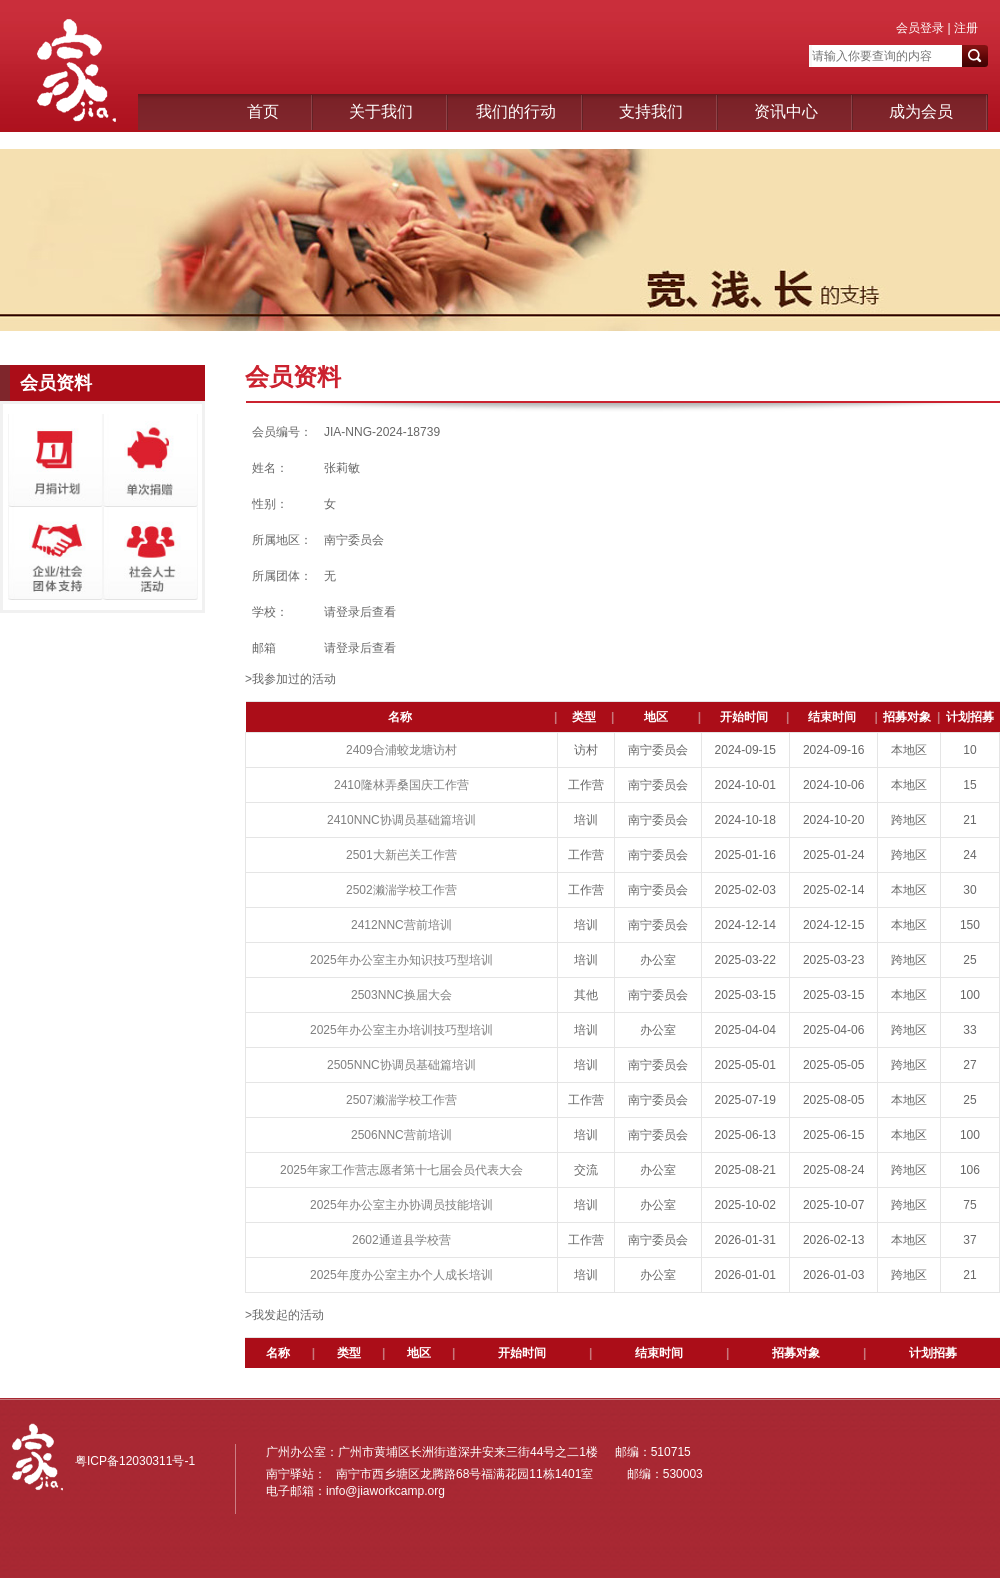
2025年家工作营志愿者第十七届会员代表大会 (401, 1170)
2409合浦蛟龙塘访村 (401, 750)
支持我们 (651, 111)
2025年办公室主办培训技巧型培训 (401, 1030)
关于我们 (381, 111)
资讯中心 (786, 111)
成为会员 (921, 111)
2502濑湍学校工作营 (401, 890)
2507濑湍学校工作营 (401, 1100)
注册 (964, 28)
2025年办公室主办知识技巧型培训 (401, 960)
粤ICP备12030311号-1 (135, 1461)
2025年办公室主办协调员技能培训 (401, 1205)
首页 (263, 111)
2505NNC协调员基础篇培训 (401, 1065)
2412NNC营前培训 (401, 925)
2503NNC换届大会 (401, 995)
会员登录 (920, 28)
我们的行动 (516, 111)
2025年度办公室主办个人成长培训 (401, 1275)
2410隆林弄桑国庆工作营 (401, 785)
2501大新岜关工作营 (401, 855)
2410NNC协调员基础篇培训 (401, 820)
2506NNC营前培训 (401, 1135)
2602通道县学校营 (401, 1240)
